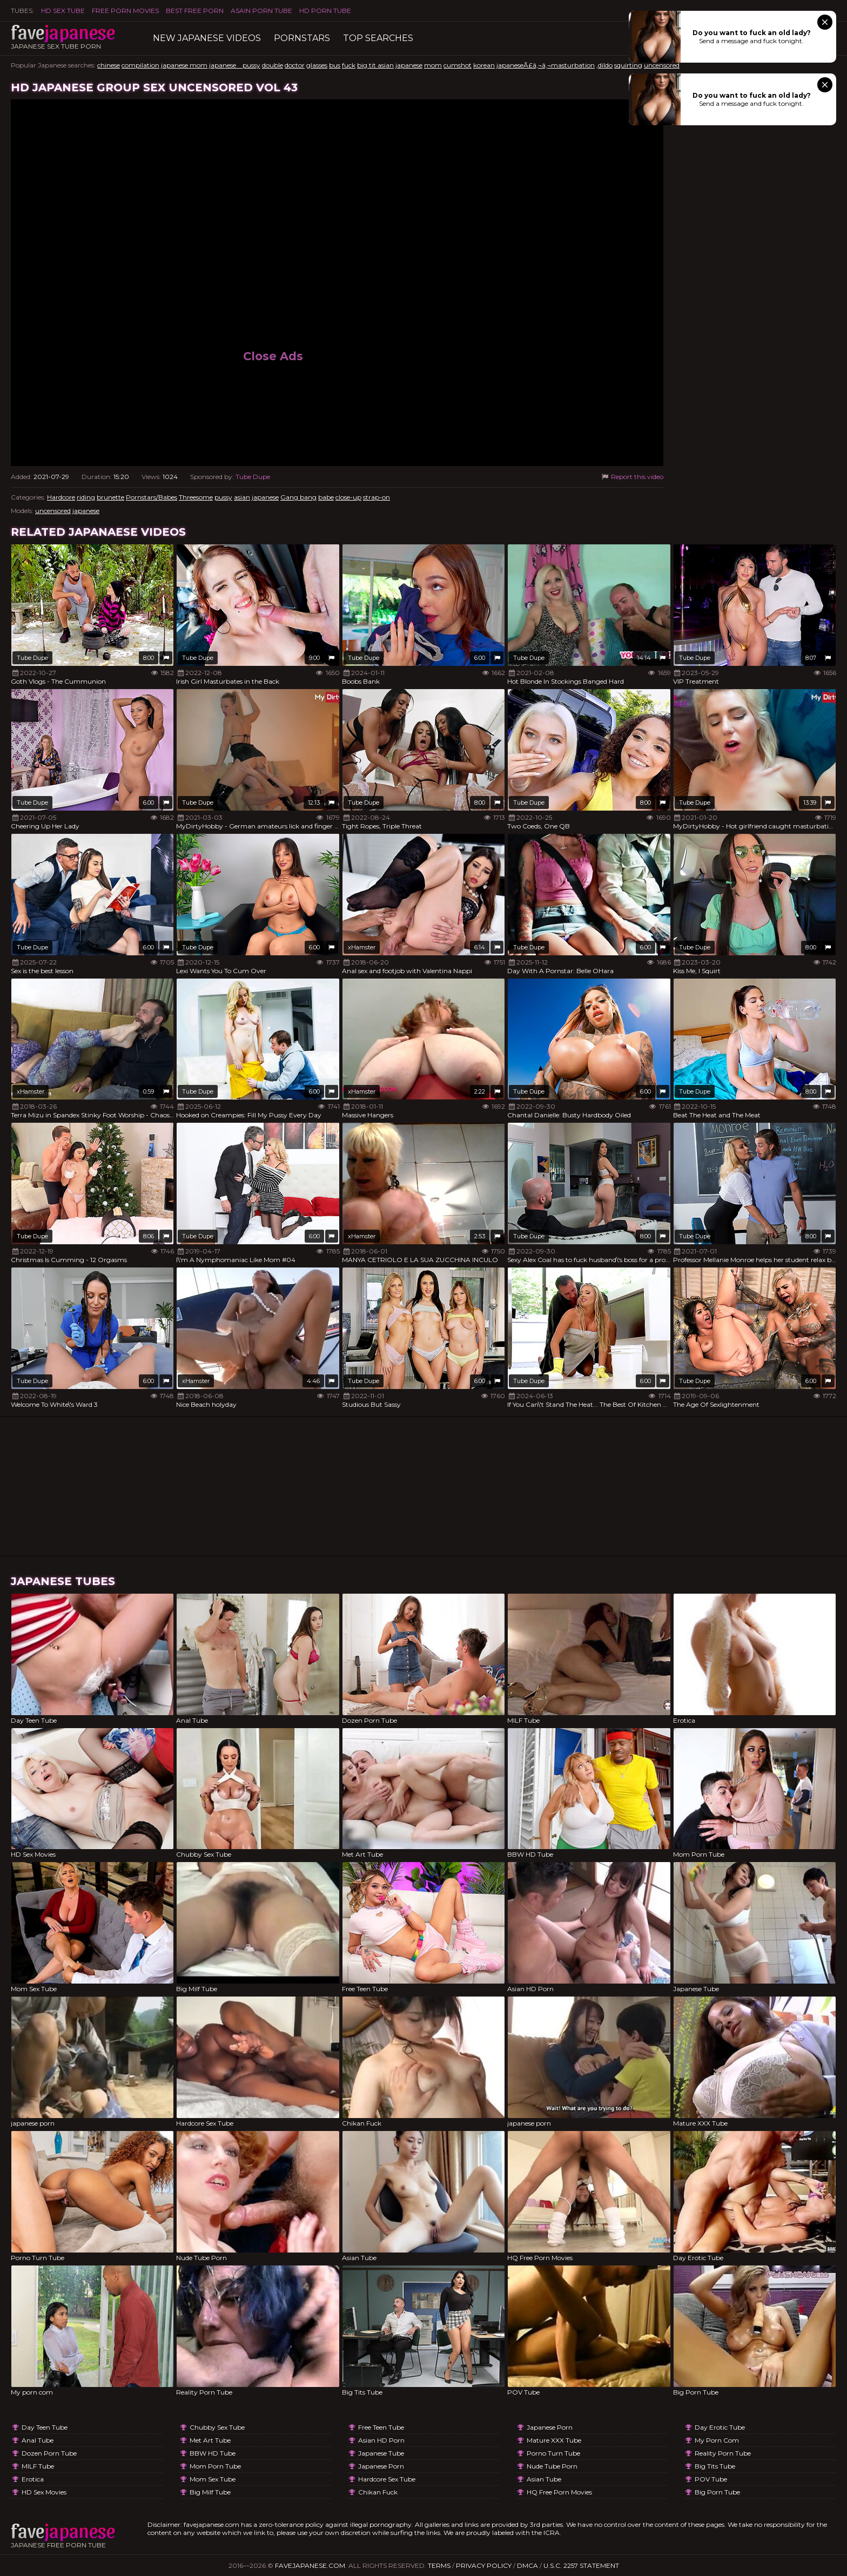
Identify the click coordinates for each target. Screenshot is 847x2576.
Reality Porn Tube (723, 2453)
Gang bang (298, 497)
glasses (316, 65)
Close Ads (273, 356)
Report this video (631, 477)
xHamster (361, 947)
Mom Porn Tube (215, 2466)
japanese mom (184, 65)
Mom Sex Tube (213, 2479)
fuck (348, 65)
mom (433, 65)
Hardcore (61, 497)
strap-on (376, 497)
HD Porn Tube (325, 10)
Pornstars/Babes (151, 497)
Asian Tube (544, 2479)
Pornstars (302, 38)
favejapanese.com (310, 2565)
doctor (295, 65)
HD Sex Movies (44, 2492)
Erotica (33, 2479)
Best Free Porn (195, 10)
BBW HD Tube (213, 2453)
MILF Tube (38, 2466)
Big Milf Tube (210, 2492)
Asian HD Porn (381, 2440)
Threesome (196, 497)
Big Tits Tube (715, 2466)
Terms (439, 2565)
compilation (140, 65)
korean (484, 65)
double (272, 65)
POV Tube (711, 2479)
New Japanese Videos (207, 38)
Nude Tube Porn (552, 2466)
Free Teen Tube (381, 2427)
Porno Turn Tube (553, 2453)
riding (86, 497)
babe (326, 497)
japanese (408, 65)
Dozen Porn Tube (49, 2453)
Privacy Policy (484, 2565)
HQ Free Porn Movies (559, 2492)
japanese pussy (234, 65)
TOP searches (378, 38)
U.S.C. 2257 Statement (581, 2565)
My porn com (717, 2440)
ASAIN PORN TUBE (261, 10)
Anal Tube (37, 2440)
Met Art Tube (210, 2440)
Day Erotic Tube (720, 2427)
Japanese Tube (381, 2453)
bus (334, 65)
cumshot (457, 65)
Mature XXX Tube (554, 2440)
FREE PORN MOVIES (125, 10)
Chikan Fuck (378, 2492)
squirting (628, 65)
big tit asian (375, 65)
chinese (108, 65)
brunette (110, 497)
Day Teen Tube (45, 2427)
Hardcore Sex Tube (386, 2479)
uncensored (662, 65)
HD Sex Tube (63, 10)
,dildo (604, 65)
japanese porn (381, 2466)
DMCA (527, 2565)
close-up (348, 497)
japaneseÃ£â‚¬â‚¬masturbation (545, 65)
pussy (223, 497)
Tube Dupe (253, 477)
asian (242, 497)
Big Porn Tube (717, 2492)
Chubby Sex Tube (217, 2427)
